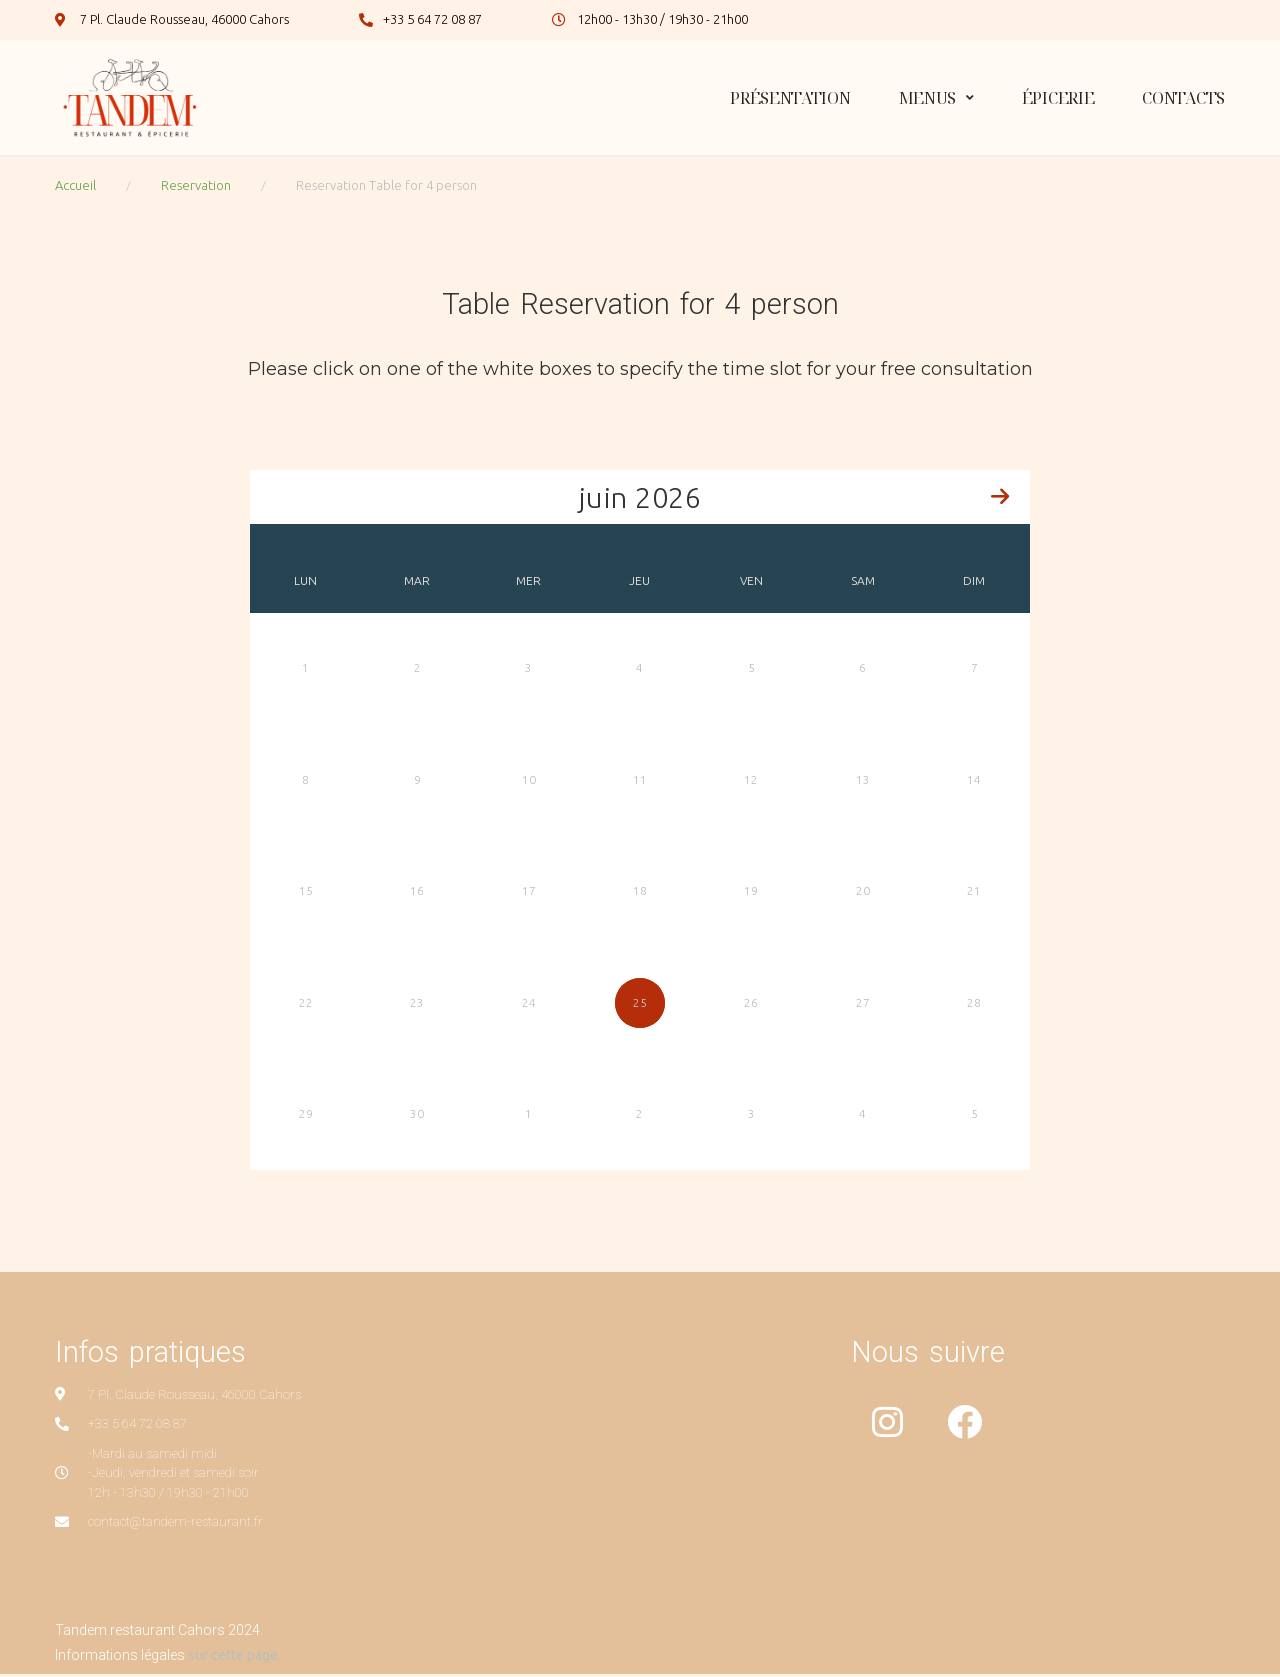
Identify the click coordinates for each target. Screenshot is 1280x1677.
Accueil (75, 185)
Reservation (196, 185)
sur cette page (233, 1658)
